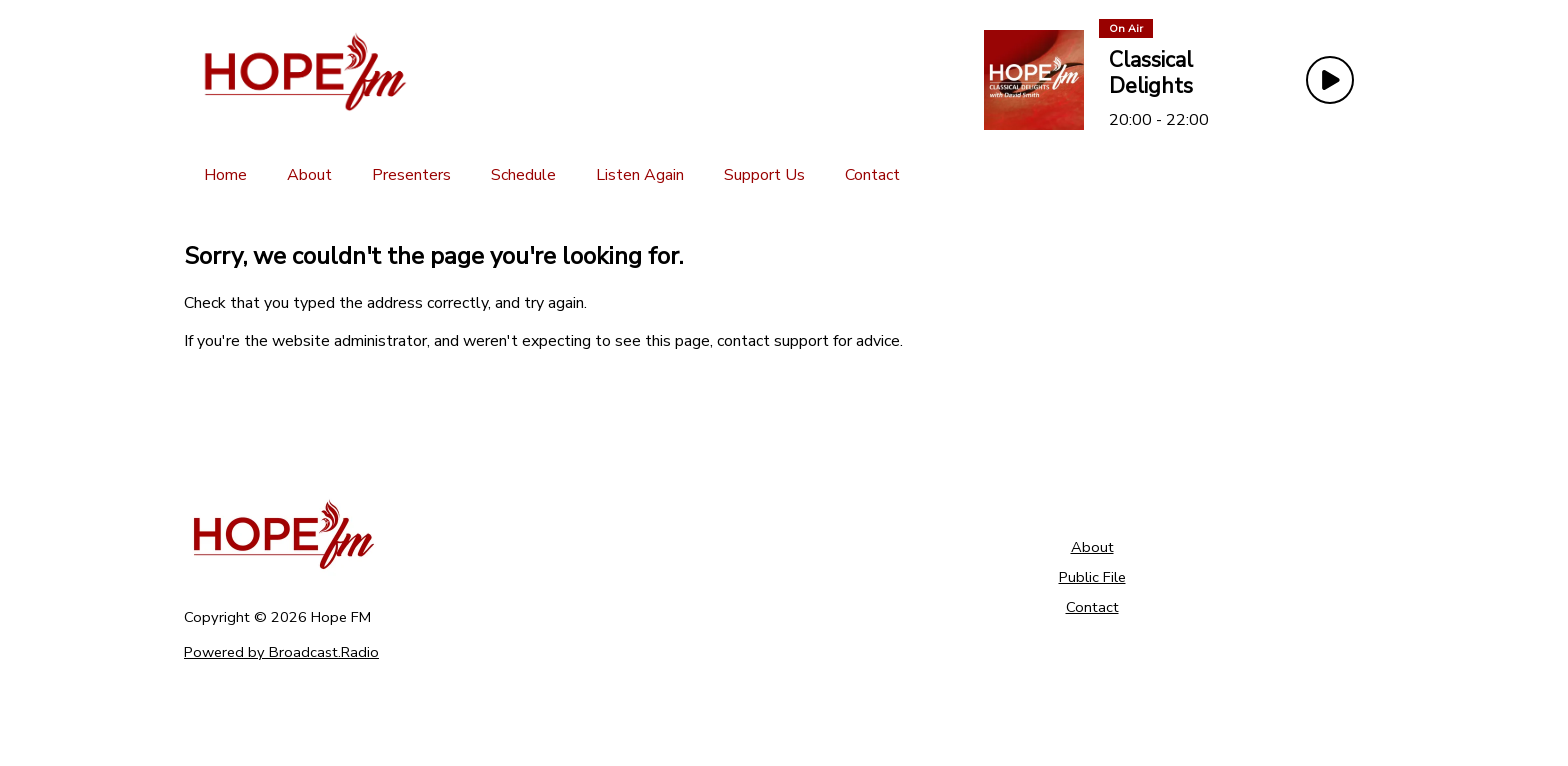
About (1092, 547)
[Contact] (872, 175)
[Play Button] (1330, 80)
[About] (309, 175)
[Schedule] (523, 175)
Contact (1092, 607)
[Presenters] (411, 175)
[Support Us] (764, 175)
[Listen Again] (640, 175)
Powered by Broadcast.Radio (281, 652)
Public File (1092, 577)
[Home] (225, 175)
